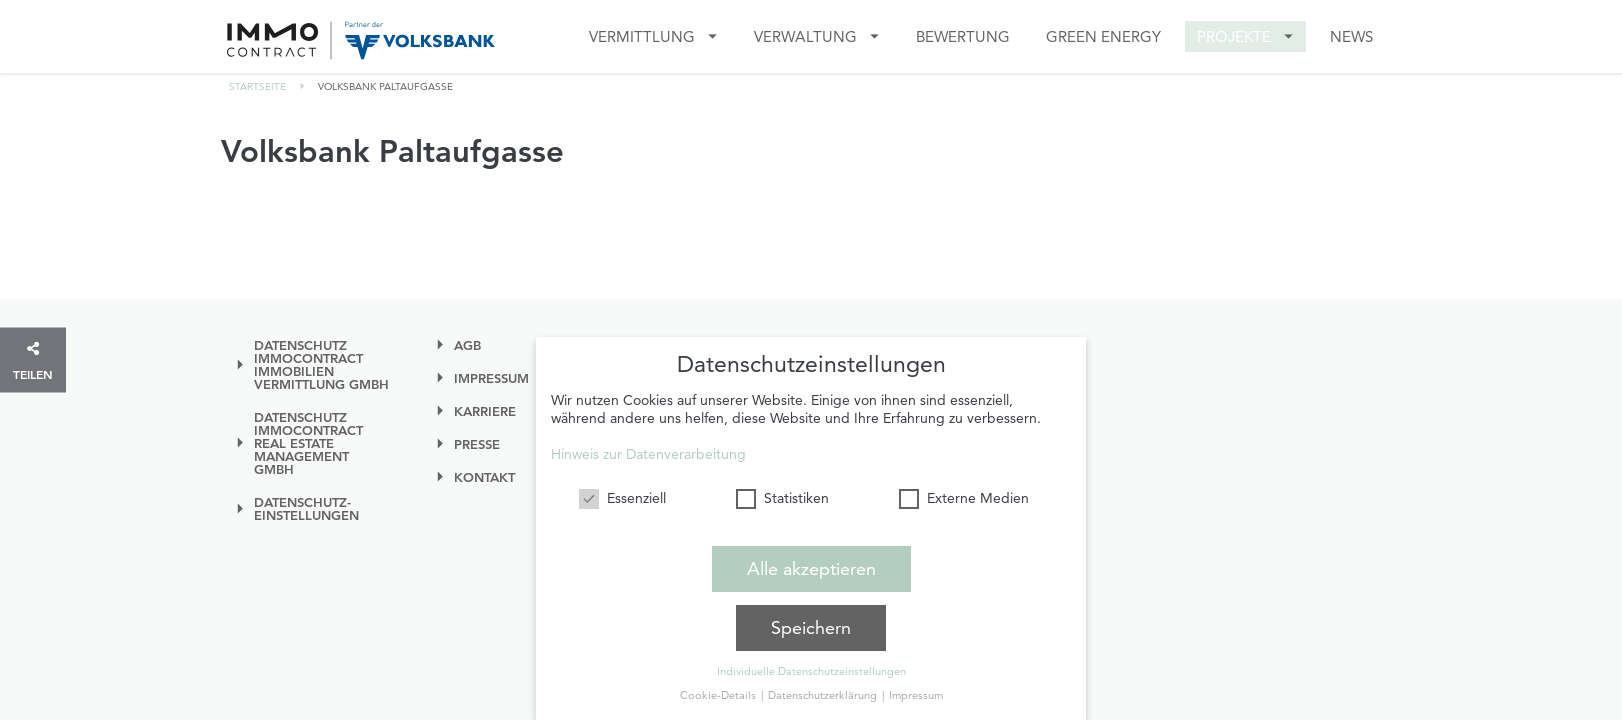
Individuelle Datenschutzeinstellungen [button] (811, 669)
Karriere (485, 411)
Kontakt (484, 477)
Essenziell (622, 496)
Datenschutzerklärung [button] (824, 693)
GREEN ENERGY (1103, 36)
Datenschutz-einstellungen (306, 509)
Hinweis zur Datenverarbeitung (648, 452)
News (1351, 36)
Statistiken (782, 496)
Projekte (1234, 36)
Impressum (491, 378)
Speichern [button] (811, 625)
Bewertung (963, 36)
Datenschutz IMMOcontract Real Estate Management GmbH (308, 443)
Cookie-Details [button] (719, 693)
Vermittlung (642, 36)
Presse (477, 444)
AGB (467, 345)
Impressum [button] (916, 693)
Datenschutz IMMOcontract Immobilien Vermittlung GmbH (321, 365)
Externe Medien (964, 496)
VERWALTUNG (805, 36)
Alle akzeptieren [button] (811, 566)
